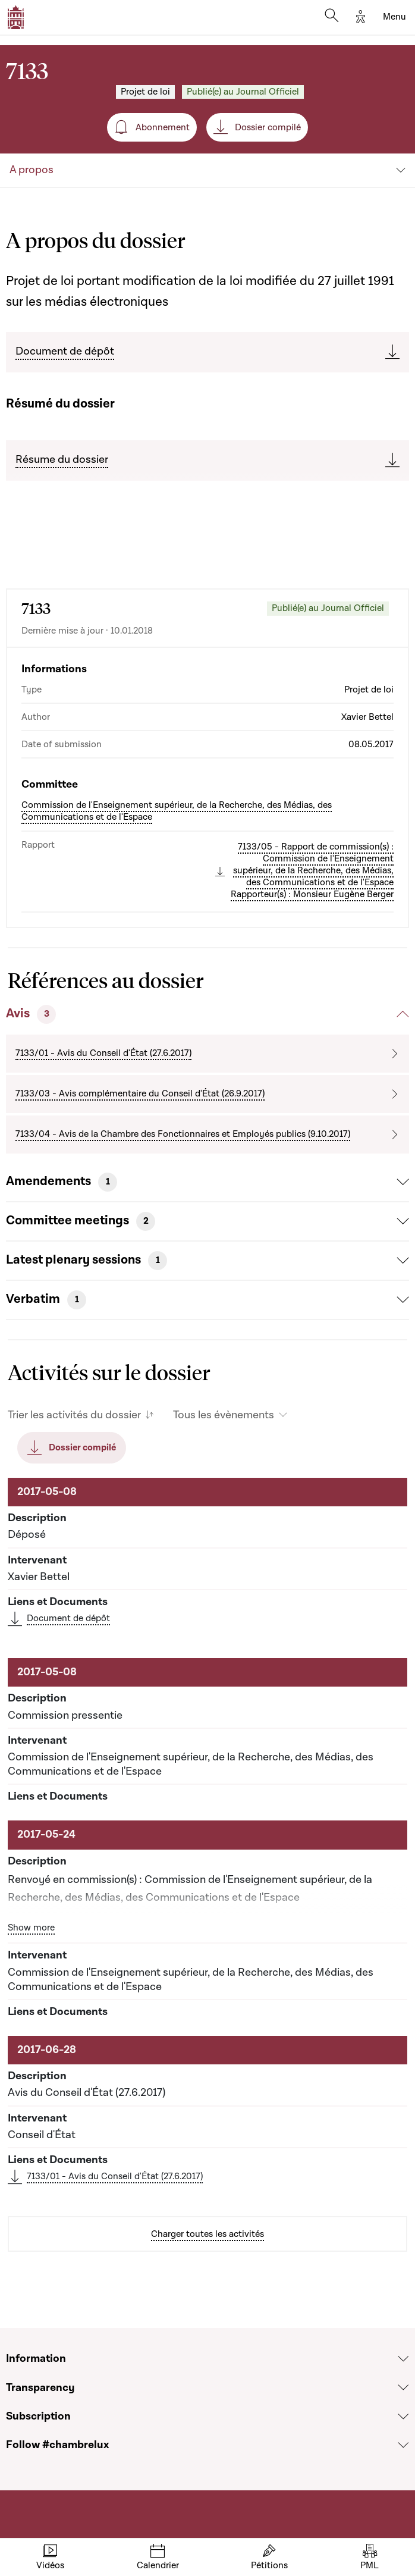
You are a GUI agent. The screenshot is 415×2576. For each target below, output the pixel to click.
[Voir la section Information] (403, 2359)
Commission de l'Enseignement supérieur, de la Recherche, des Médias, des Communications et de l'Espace (176, 811)
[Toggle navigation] (394, 17)
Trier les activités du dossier (74, 1415)
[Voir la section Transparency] (403, 2387)
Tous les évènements (223, 1415)
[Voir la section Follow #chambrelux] (403, 2445)
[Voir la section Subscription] (403, 2417)
